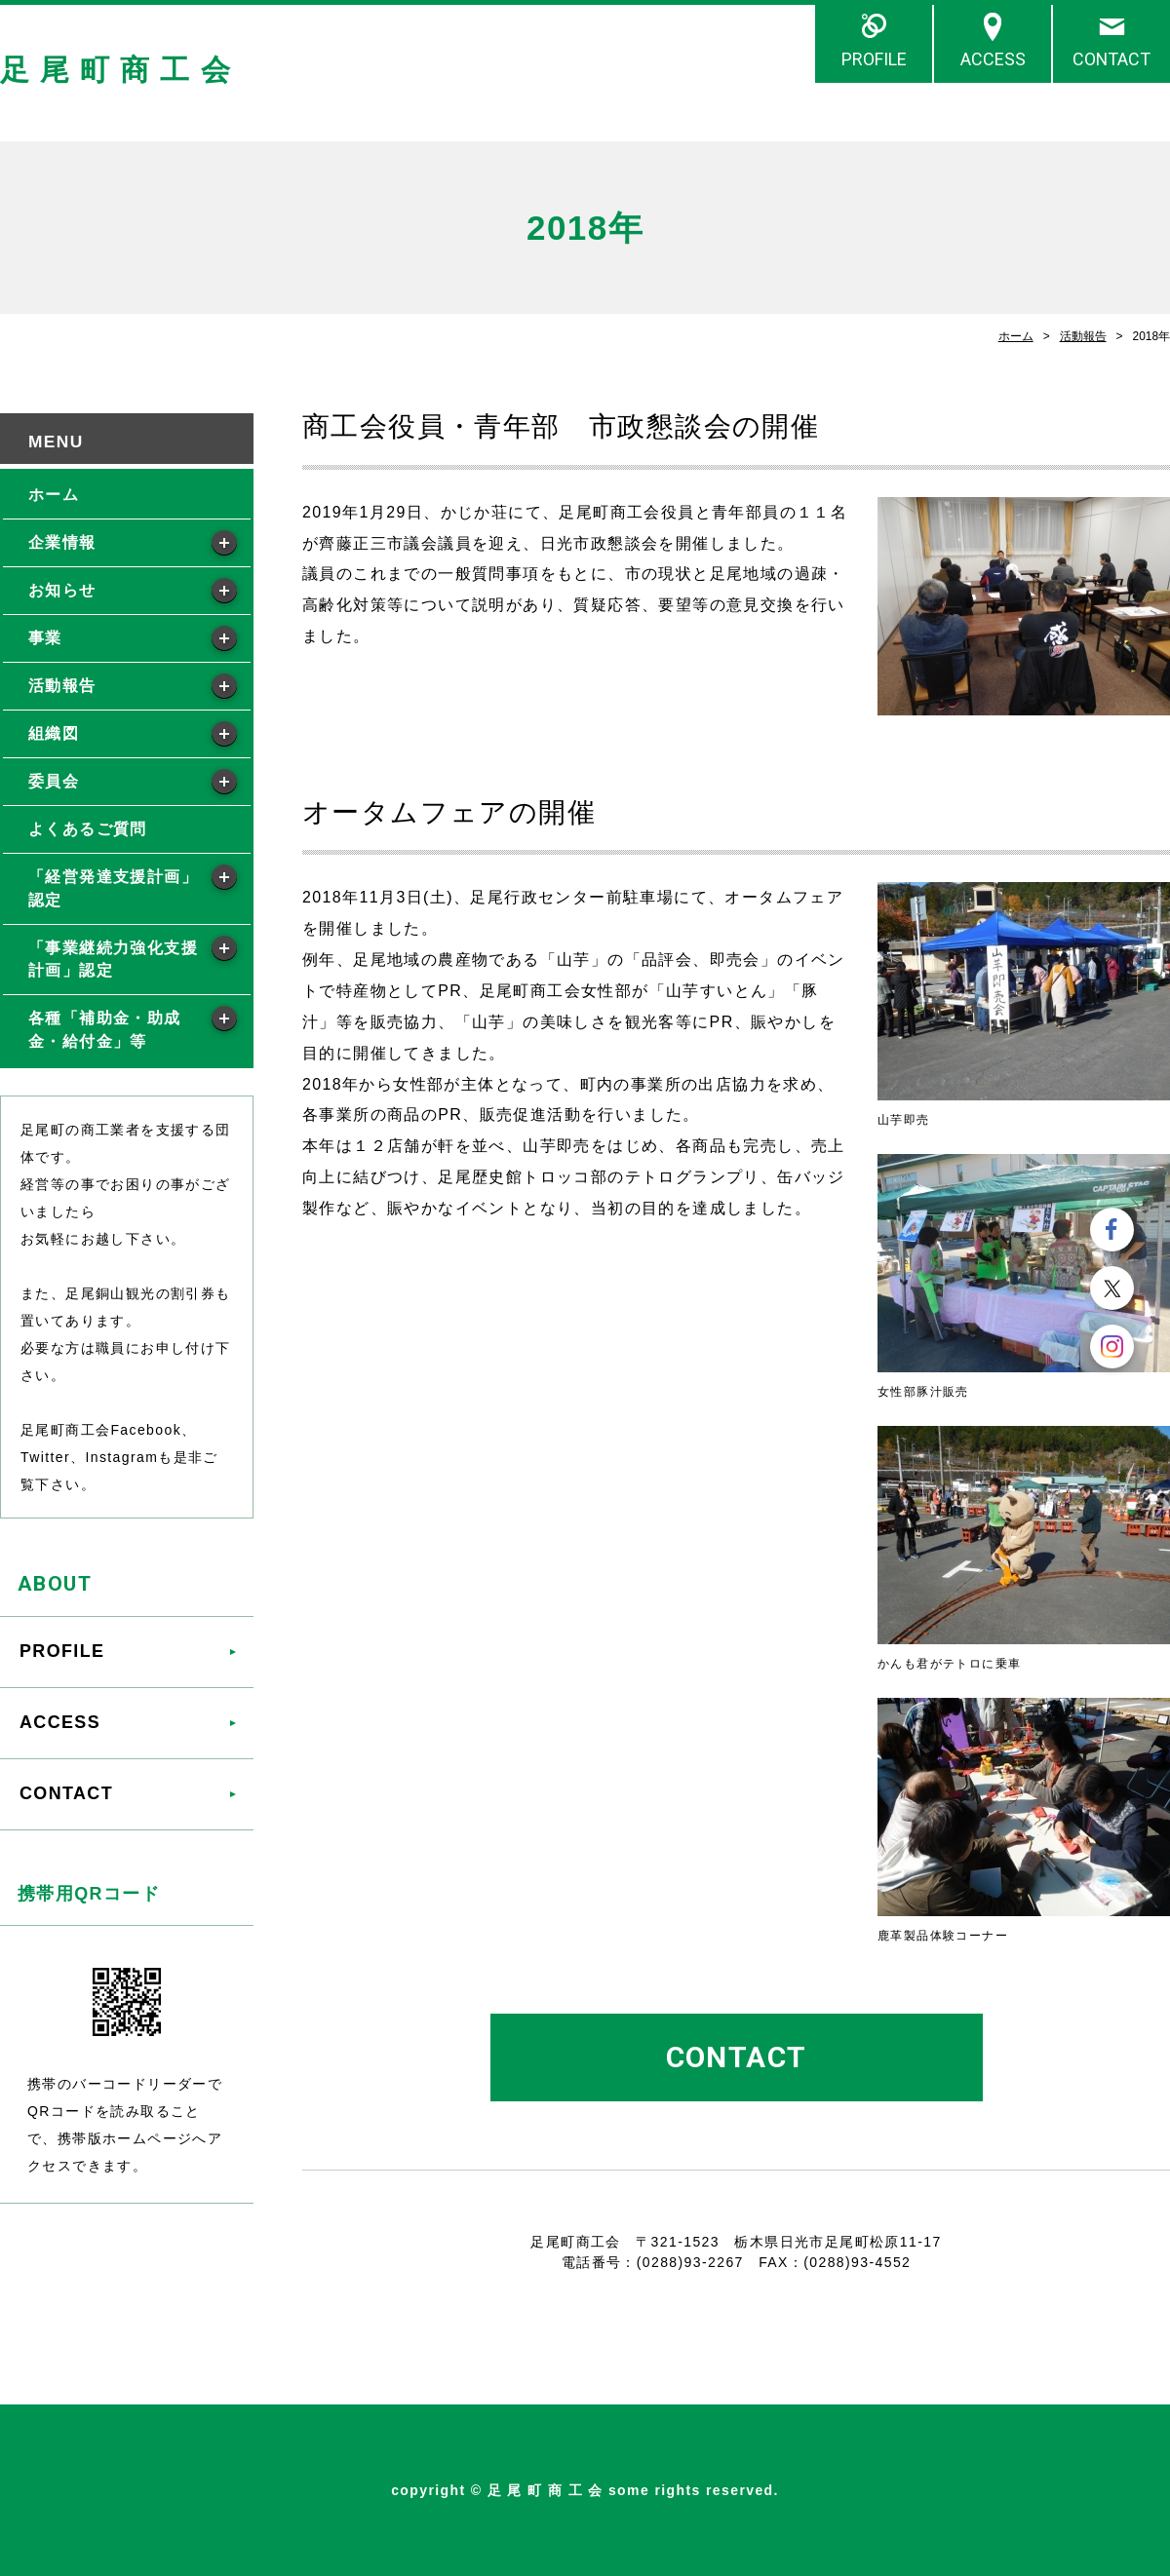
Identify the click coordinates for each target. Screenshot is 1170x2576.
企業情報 (62, 542)
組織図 (53, 733)
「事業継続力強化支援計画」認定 (113, 960)
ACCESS (993, 59)
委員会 (53, 781)
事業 (45, 638)
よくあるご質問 (87, 829)
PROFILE (874, 59)
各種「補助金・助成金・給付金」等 (104, 1030)
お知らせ (62, 590)
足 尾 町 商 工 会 (115, 70)
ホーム (1016, 336)
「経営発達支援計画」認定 (113, 888)
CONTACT (1111, 59)
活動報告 (1083, 336)
